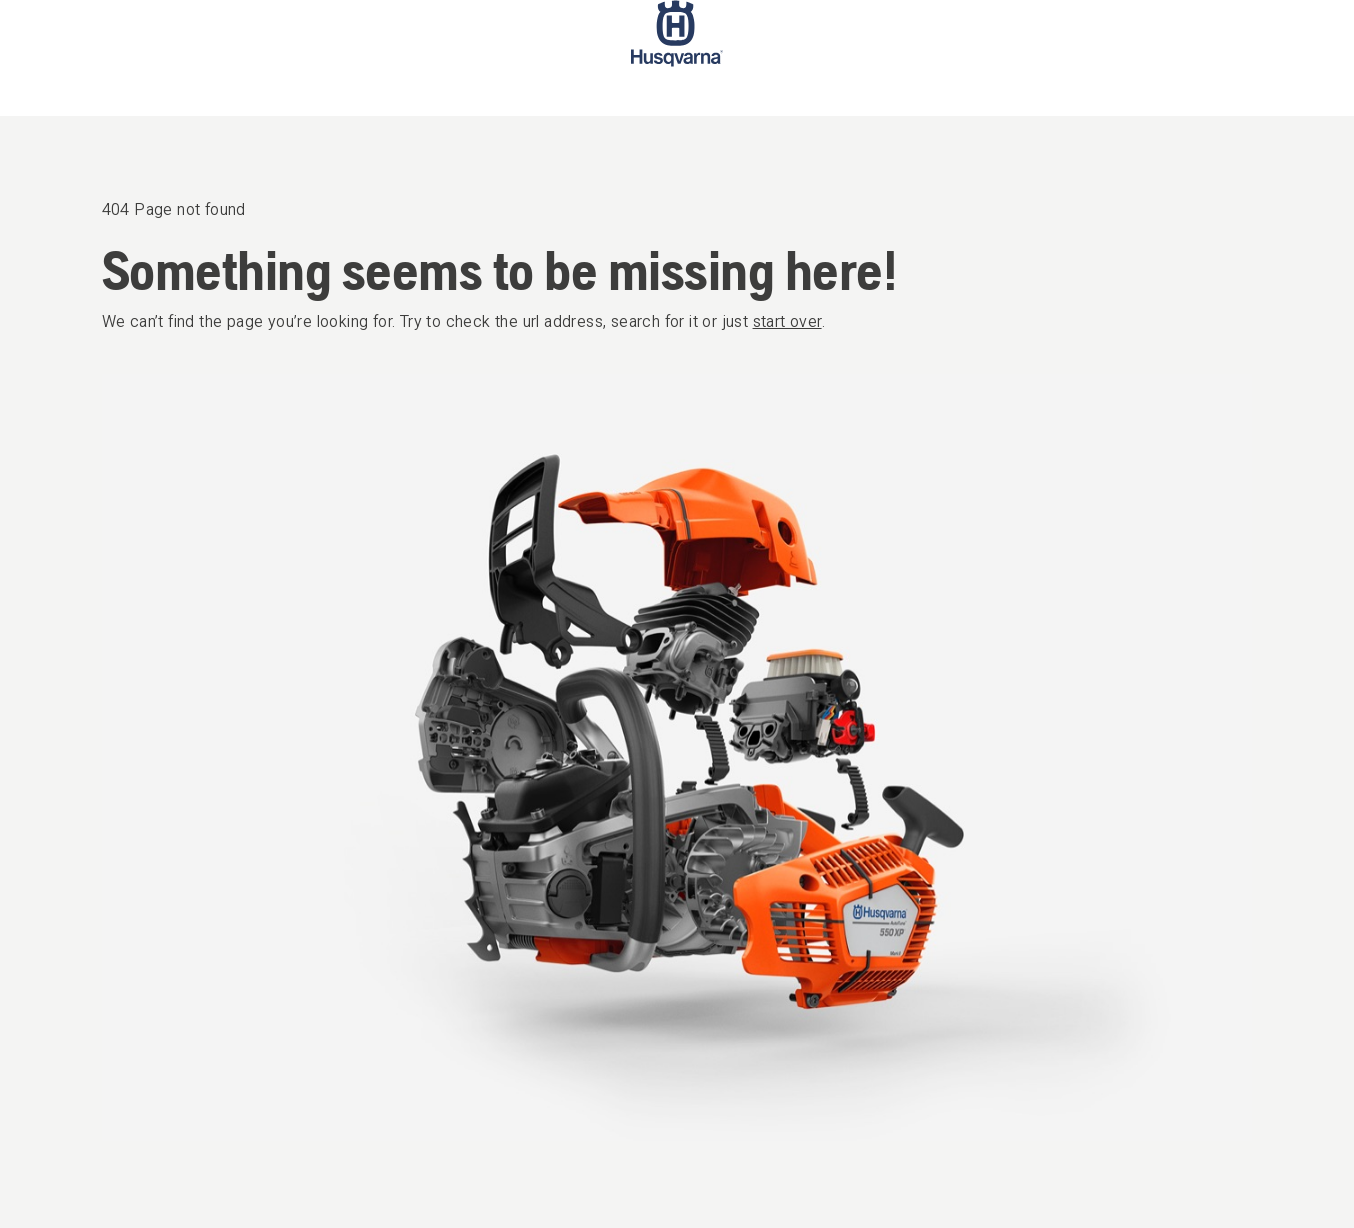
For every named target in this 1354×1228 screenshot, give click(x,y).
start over (787, 321)
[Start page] (677, 58)
